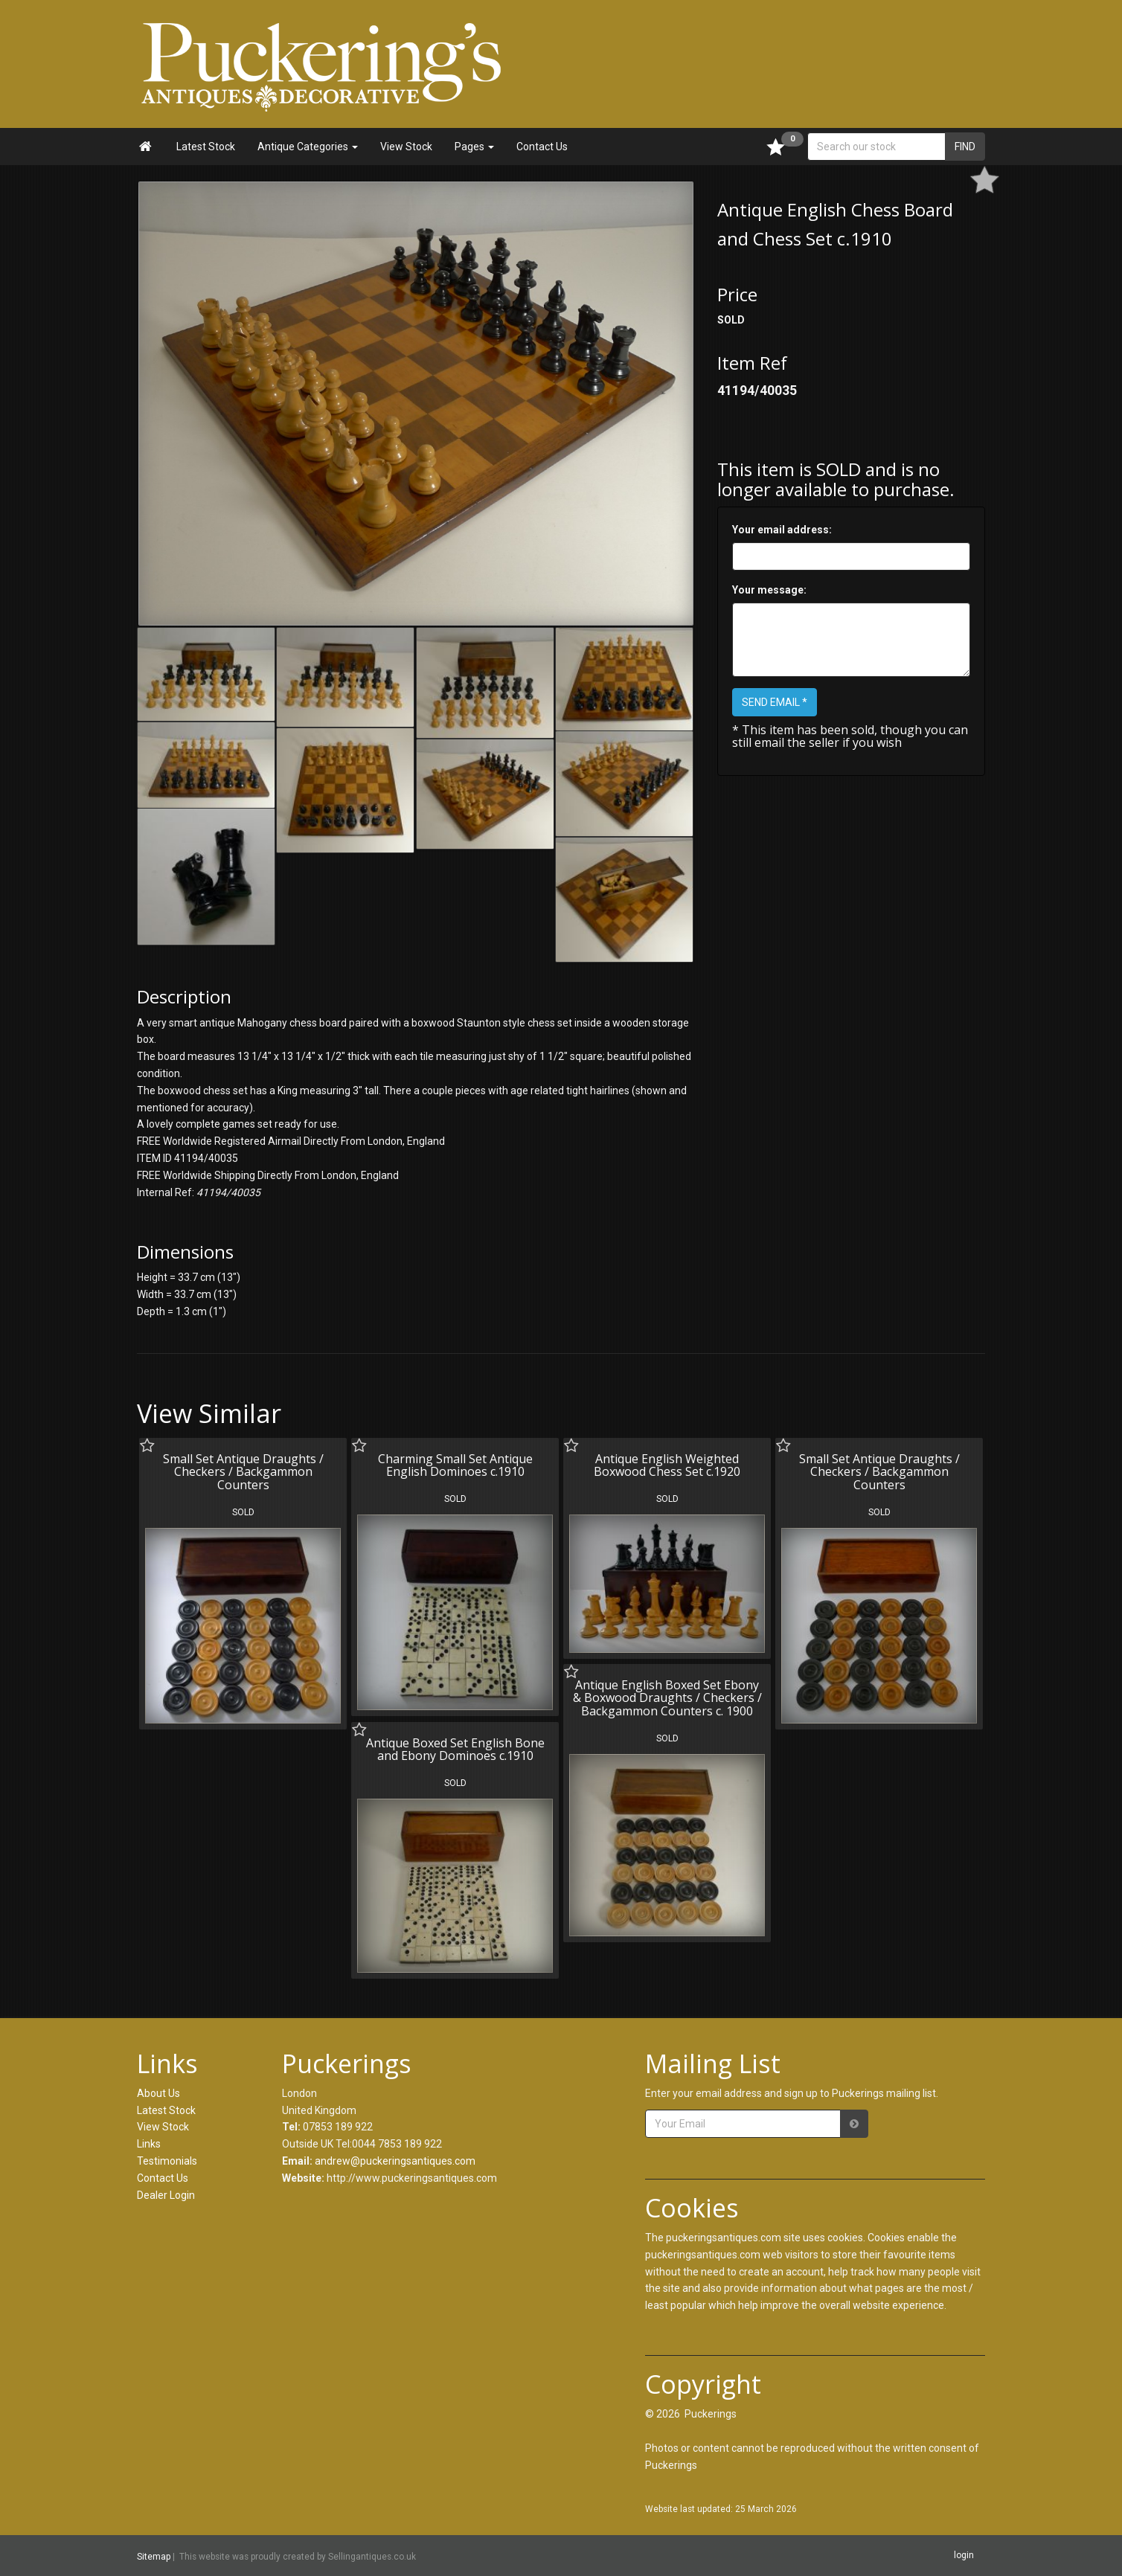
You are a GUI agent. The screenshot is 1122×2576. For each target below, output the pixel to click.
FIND (965, 146)
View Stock (406, 146)
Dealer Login (166, 2195)
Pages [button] (474, 146)
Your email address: (782, 530)
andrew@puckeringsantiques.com (395, 2161)
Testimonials (167, 2161)
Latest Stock (205, 146)
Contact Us (542, 146)
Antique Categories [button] (307, 146)
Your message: (769, 590)
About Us (158, 2093)
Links (149, 2144)
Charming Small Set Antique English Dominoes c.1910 (455, 1465)
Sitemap (153, 2556)
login (964, 2555)
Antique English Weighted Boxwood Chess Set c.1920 (667, 1465)
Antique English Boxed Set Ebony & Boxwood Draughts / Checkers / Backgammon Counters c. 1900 (667, 1698)
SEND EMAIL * (774, 702)
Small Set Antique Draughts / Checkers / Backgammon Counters (243, 1472)
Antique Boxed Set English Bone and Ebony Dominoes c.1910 (455, 1749)
